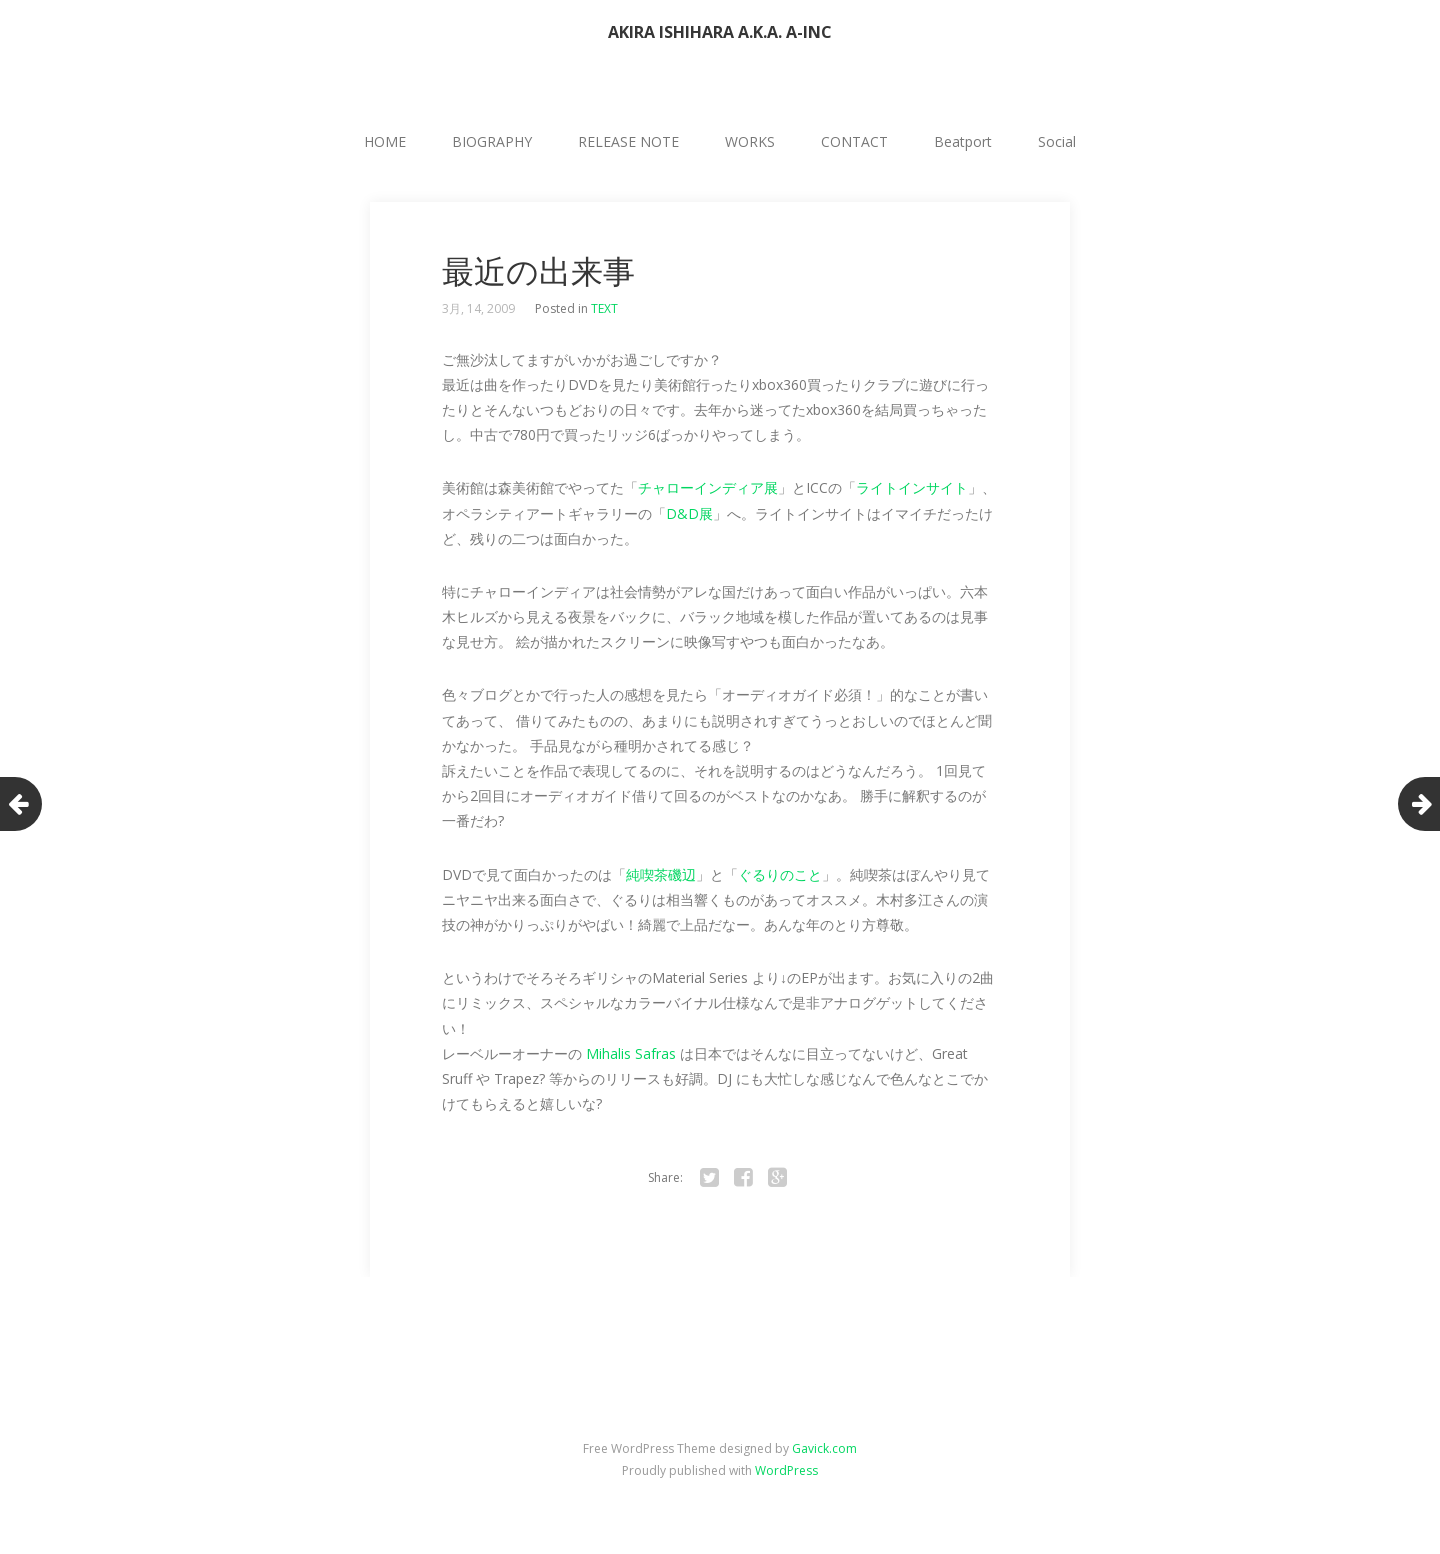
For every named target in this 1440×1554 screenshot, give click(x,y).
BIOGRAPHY (492, 141)
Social (1057, 141)
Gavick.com (824, 1448)
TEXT (604, 308)
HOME (385, 141)
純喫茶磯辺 (661, 874)
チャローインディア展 (708, 487)
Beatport (963, 141)
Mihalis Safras (631, 1053)
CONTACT (854, 141)
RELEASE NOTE (628, 141)
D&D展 (689, 513)
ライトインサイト (912, 487)
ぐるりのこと (780, 874)
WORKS (750, 141)
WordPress (786, 1470)
